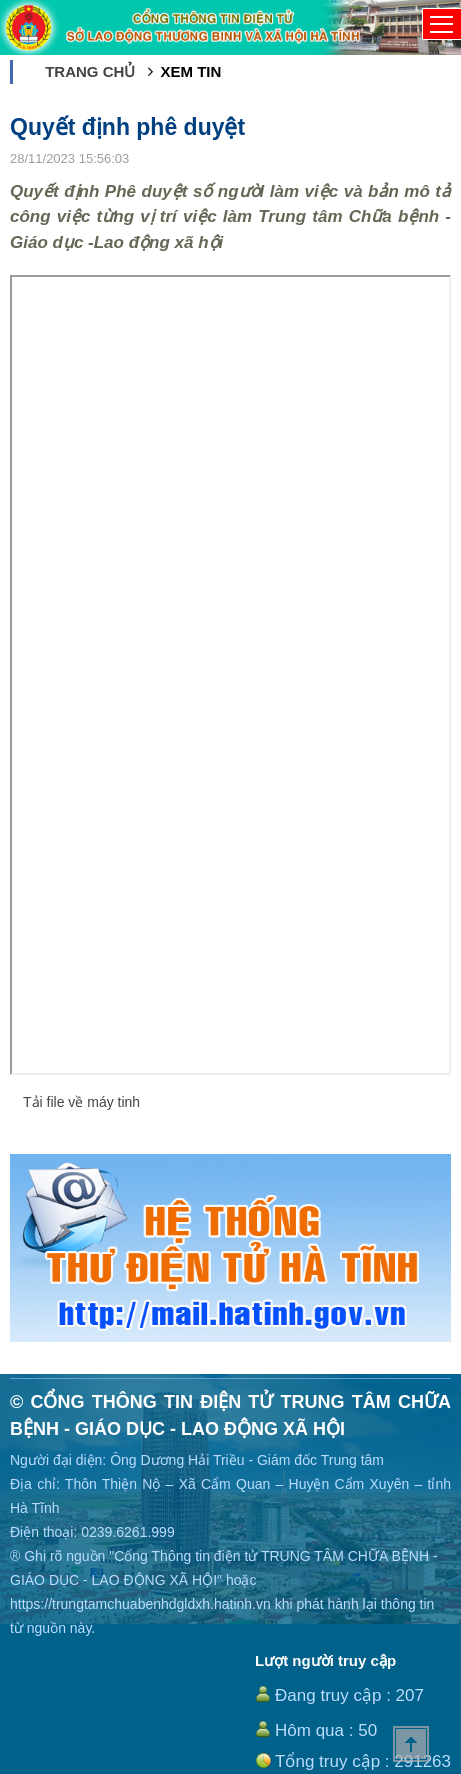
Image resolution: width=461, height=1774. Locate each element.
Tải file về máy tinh (81, 1102)
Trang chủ (90, 71)
